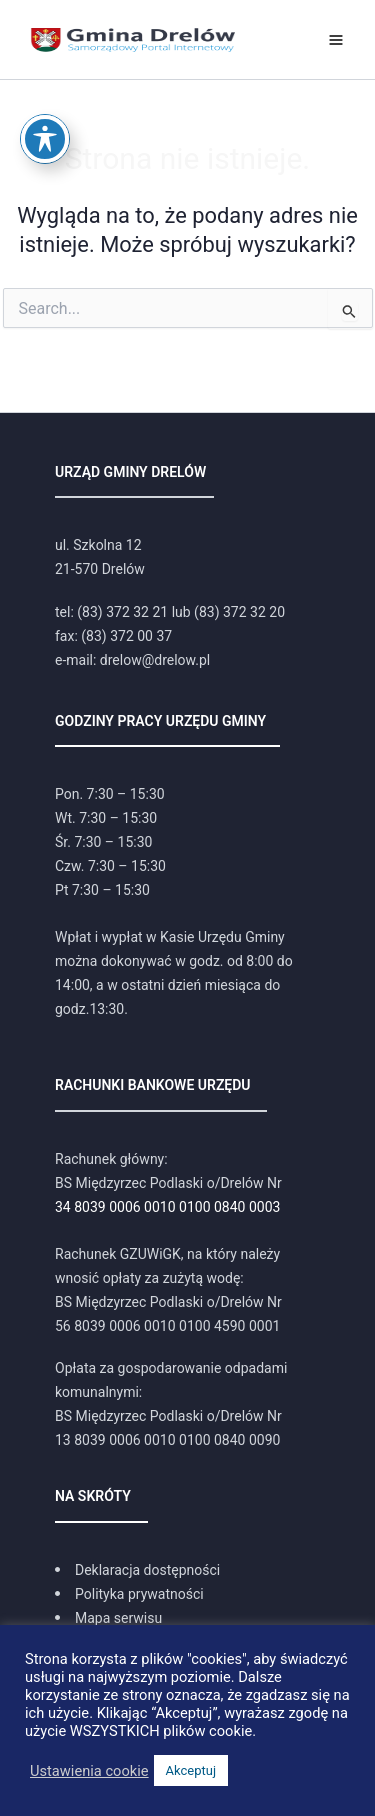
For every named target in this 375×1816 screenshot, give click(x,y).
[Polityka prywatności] (129, 1594)
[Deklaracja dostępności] (137, 1570)
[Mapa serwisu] (108, 1618)
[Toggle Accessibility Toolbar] (45, 101)
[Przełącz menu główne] (336, 40)
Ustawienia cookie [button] (89, 1771)
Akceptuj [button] (191, 1770)
